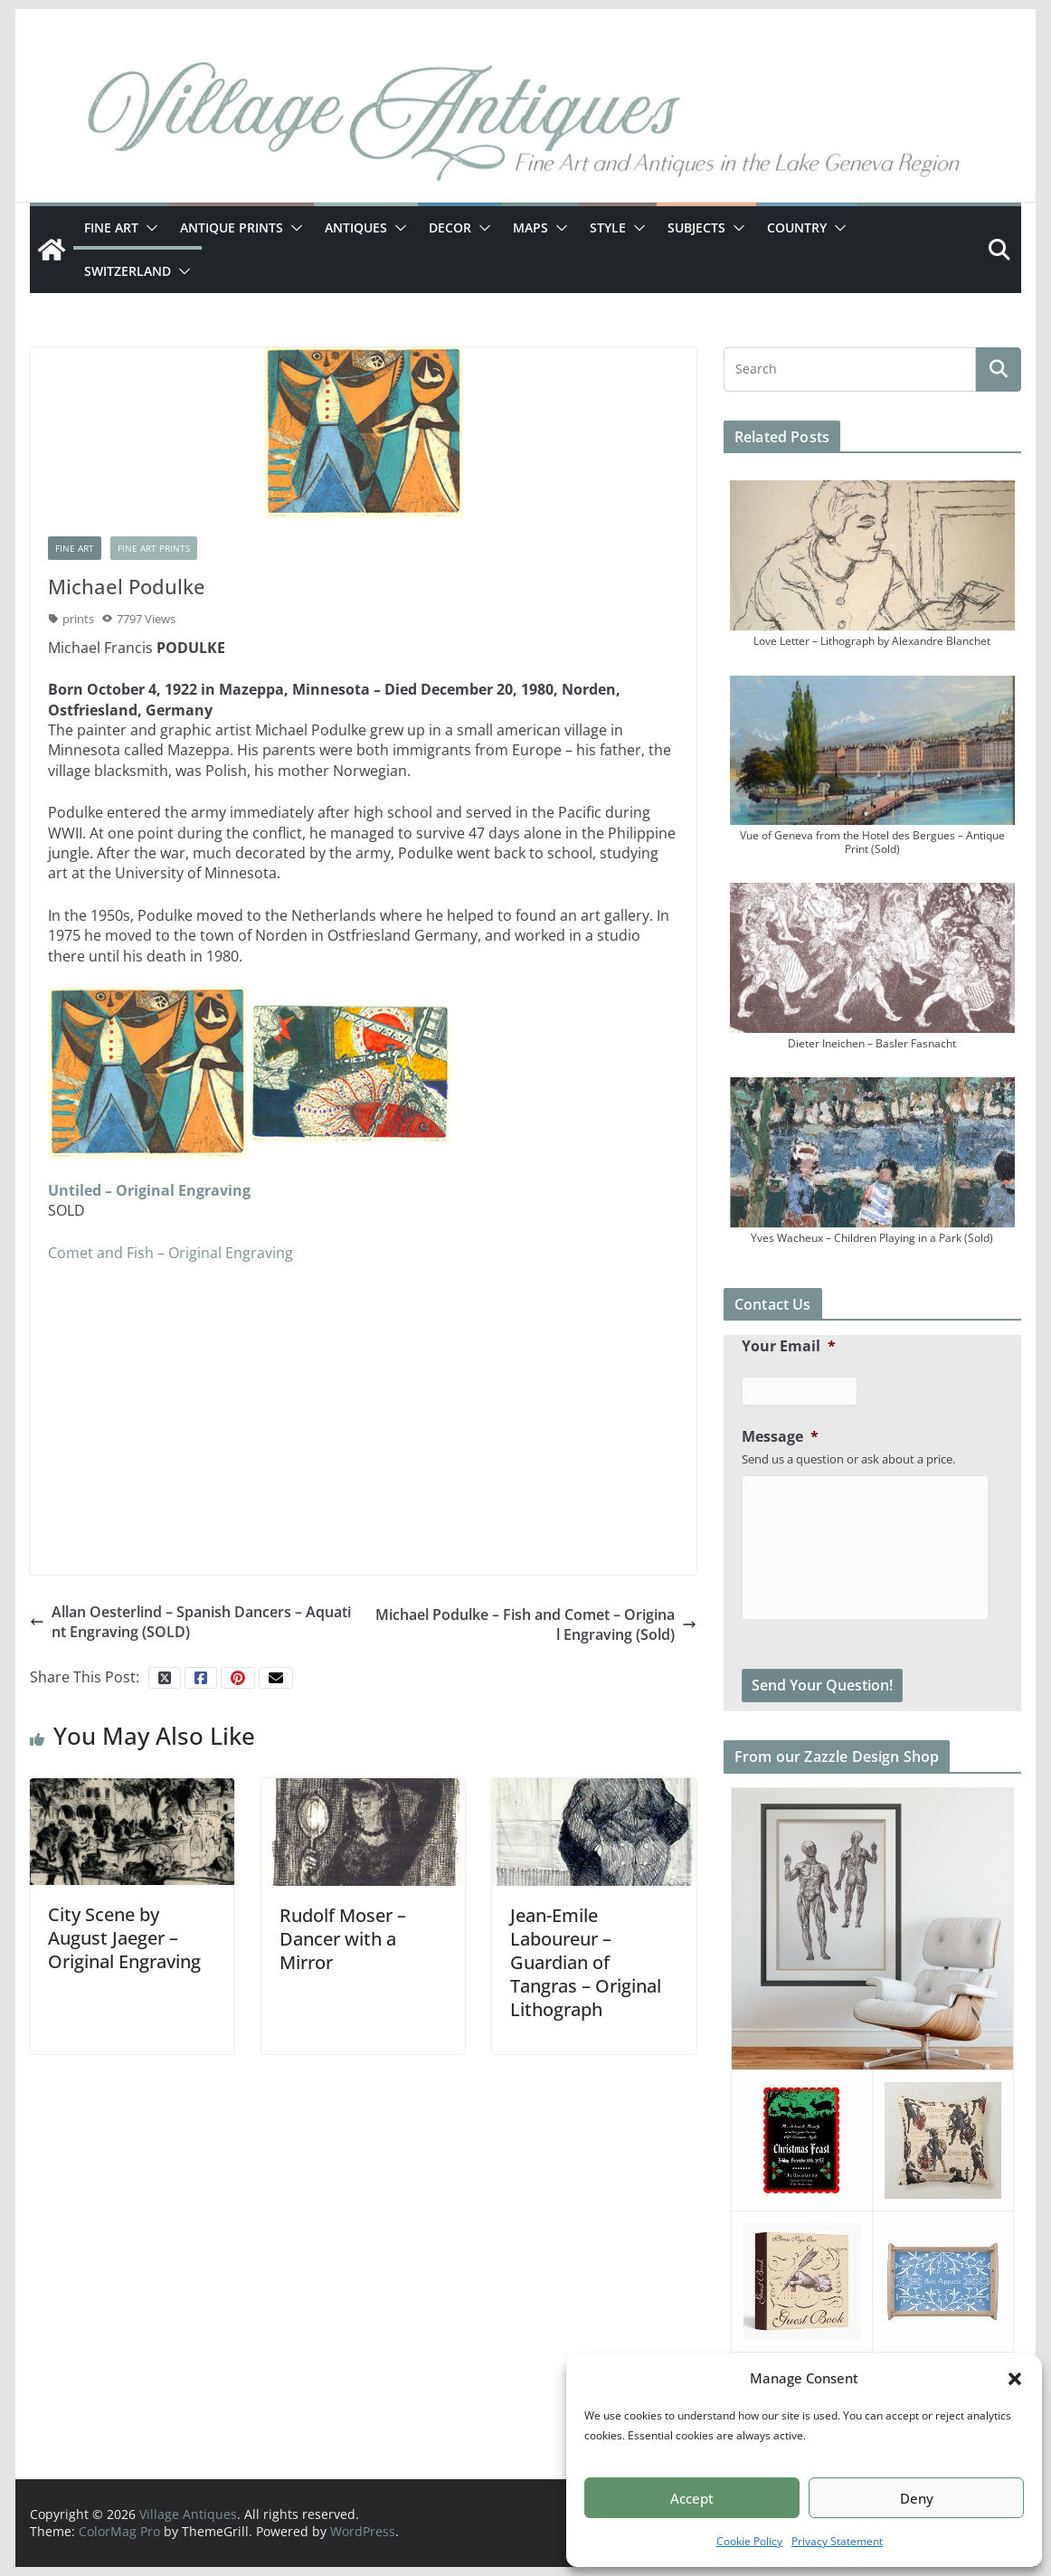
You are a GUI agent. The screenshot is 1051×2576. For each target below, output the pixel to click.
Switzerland (127, 270)
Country (797, 227)
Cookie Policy (749, 2541)
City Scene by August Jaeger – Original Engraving (124, 1938)
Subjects (696, 227)
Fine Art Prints (154, 548)
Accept (692, 2498)
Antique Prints (231, 227)
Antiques (356, 227)
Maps (530, 227)
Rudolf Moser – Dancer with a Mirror (342, 1939)
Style (608, 227)
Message (780, 1436)
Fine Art (111, 227)
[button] (1015, 2379)
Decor (450, 227)
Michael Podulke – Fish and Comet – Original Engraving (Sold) (535, 1624)
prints (78, 619)
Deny (916, 2498)
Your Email (789, 1346)
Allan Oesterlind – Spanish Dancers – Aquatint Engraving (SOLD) (190, 1622)
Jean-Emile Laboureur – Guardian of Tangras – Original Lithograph (585, 1962)
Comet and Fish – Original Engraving (170, 1253)
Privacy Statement (837, 2541)
